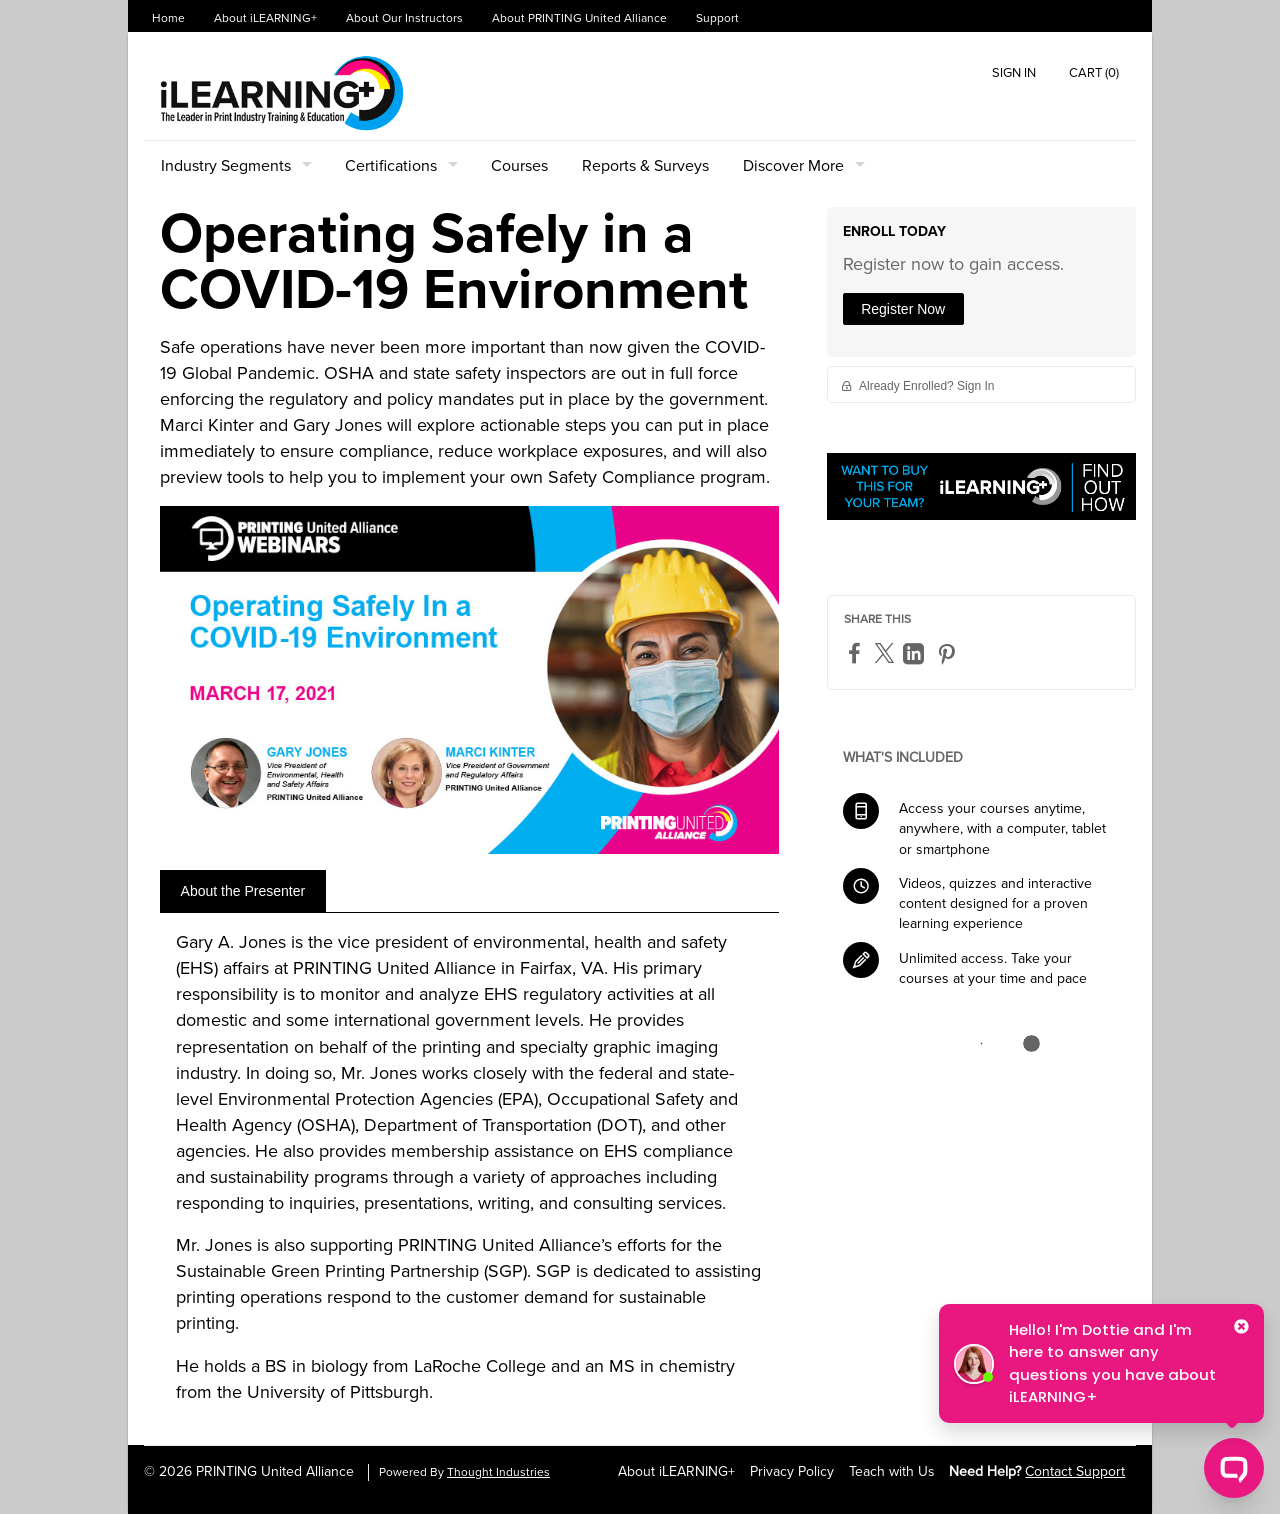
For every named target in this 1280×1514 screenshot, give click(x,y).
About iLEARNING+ (265, 18)
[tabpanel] (469, 1175)
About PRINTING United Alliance (579, 18)
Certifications (391, 166)
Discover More (793, 166)
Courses (519, 166)
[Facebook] (857, 652)
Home (168, 18)
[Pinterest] (949, 653)
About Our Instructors (404, 18)
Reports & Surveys (645, 166)
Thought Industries (498, 1472)
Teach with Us (892, 1471)
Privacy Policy (792, 1471)
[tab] (243, 891)
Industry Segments (226, 166)
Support (717, 18)
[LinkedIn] (916, 653)
